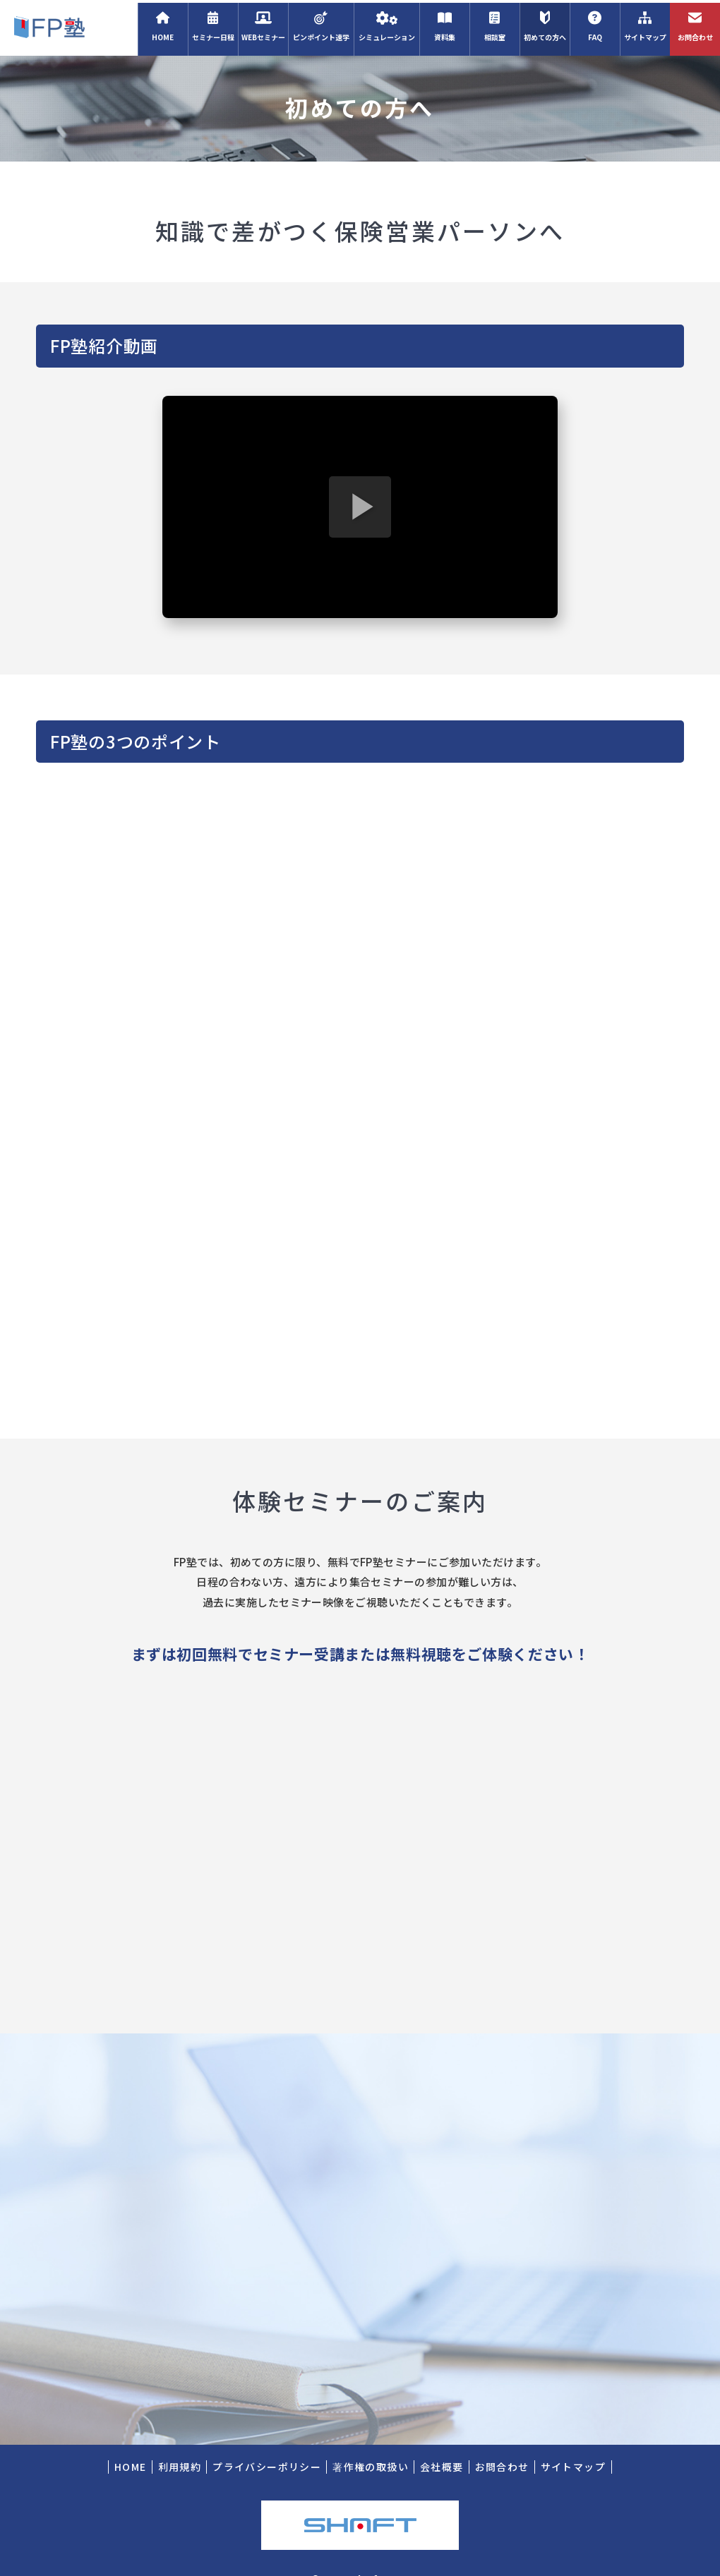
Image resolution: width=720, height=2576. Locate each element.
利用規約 (180, 2442)
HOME (162, 24)
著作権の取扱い (370, 2442)
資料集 (444, 24)
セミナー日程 (212, 24)
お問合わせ (695, 24)
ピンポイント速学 (320, 24)
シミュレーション (386, 24)
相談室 (494, 24)
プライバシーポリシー (266, 2442)
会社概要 (442, 2442)
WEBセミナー (263, 24)
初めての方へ (544, 24)
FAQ (594, 24)
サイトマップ (644, 24)
